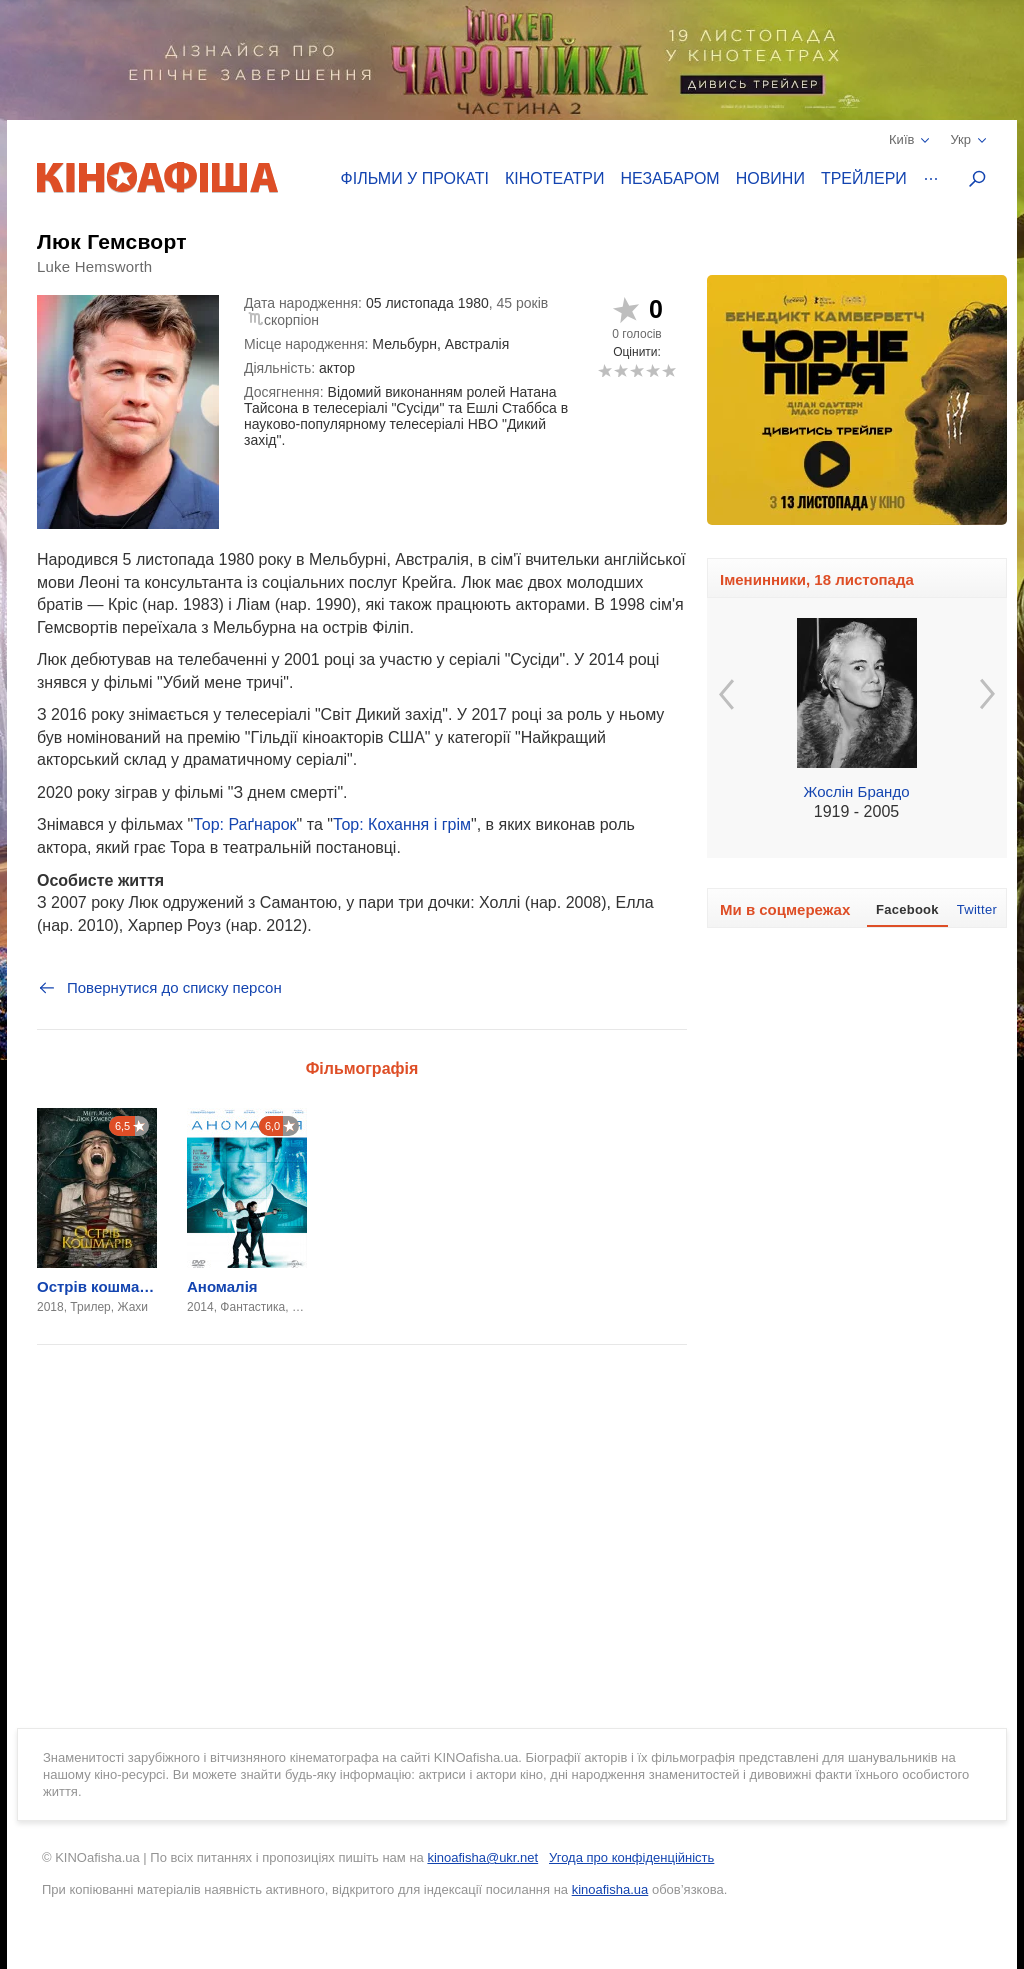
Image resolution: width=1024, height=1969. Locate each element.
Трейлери (864, 178)
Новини (770, 178)
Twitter (977, 909)
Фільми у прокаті (415, 178)
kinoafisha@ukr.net (482, 1857)
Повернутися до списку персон (159, 988)
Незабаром (670, 178)
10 (668, 370)
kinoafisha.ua (610, 1889)
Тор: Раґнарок (244, 824)
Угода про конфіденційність (631, 1857)
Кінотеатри (555, 178)
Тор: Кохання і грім (402, 824)
